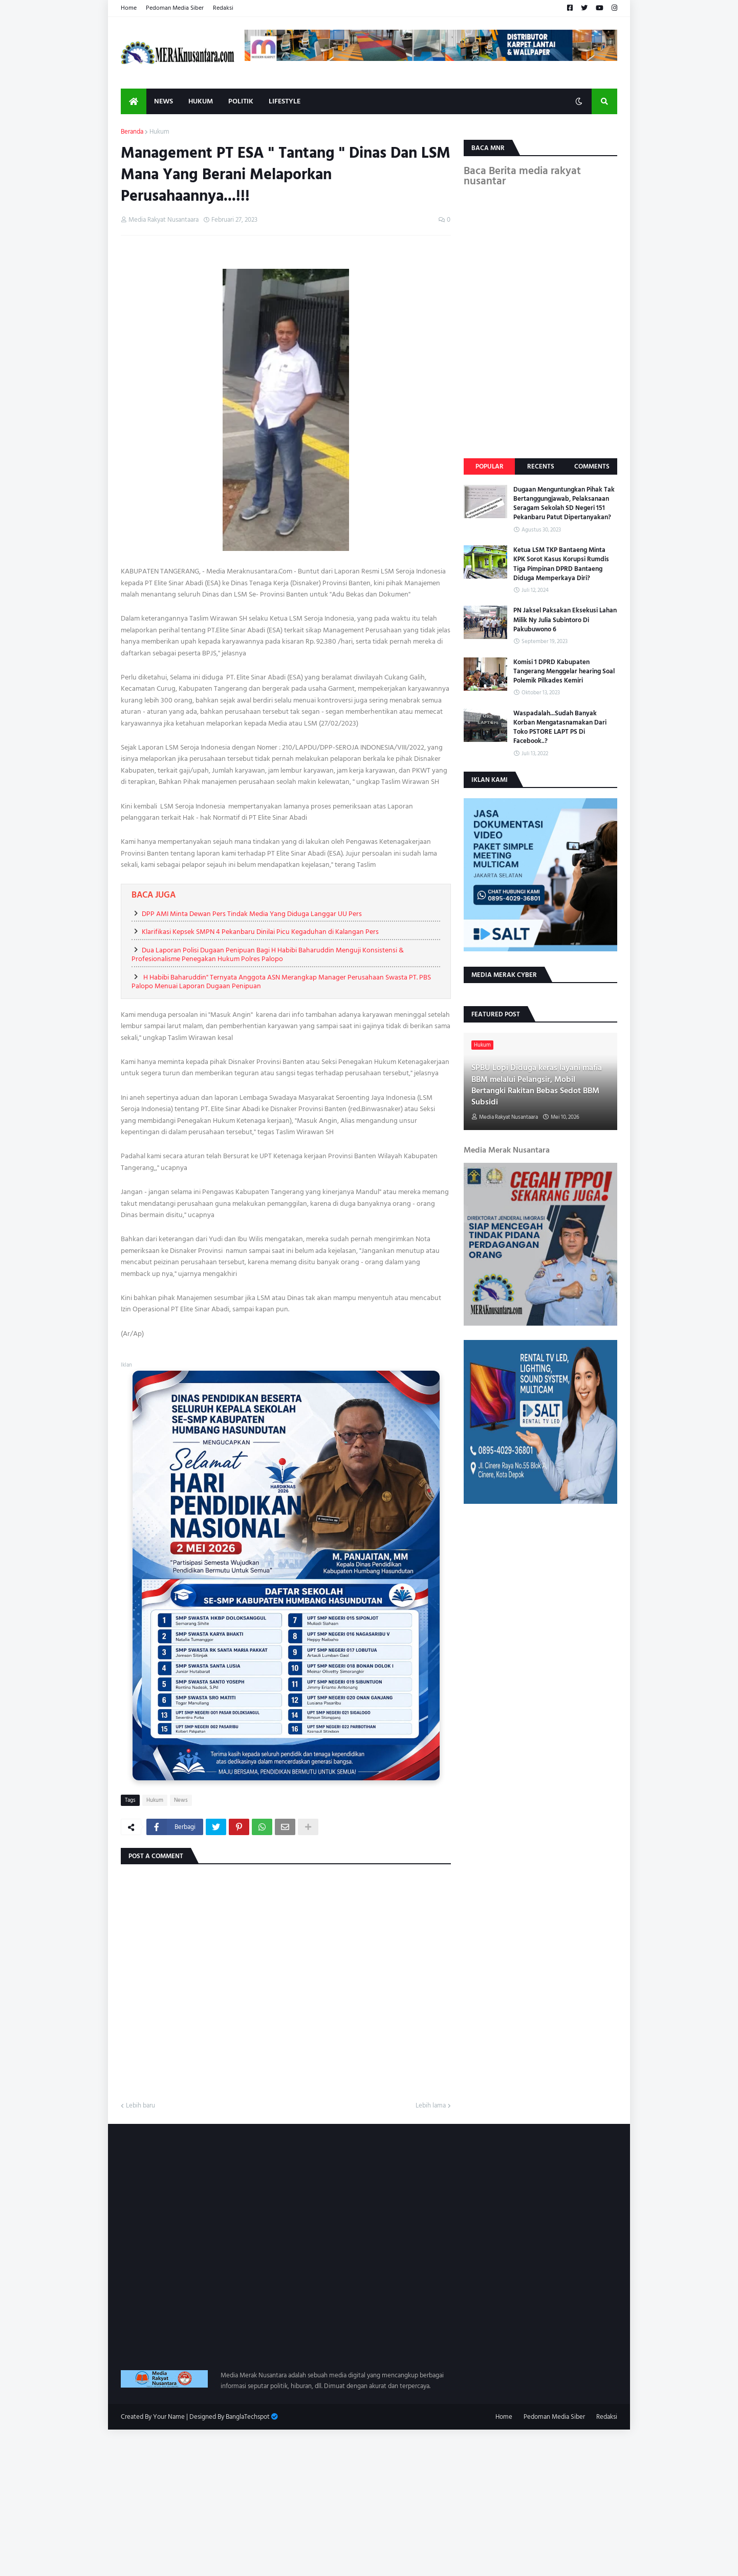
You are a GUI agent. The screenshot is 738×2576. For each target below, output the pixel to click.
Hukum (159, 132)
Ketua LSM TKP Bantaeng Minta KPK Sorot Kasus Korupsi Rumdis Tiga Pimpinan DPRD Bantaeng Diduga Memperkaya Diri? (561, 564)
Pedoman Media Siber (175, 8)
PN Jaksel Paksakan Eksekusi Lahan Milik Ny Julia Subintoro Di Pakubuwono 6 (565, 620)
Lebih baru (140, 2106)
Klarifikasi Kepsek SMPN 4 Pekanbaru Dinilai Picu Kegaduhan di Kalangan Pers (260, 932)
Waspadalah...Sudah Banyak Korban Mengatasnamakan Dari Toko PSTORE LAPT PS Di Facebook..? (559, 727)
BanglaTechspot (248, 2416)
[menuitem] (133, 101)
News (181, 1800)
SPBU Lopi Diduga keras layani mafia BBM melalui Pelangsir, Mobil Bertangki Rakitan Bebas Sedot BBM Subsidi (536, 1085)
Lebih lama (431, 2106)
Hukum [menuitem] (200, 101)
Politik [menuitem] (240, 101)
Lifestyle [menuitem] (284, 101)
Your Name (169, 2416)
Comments (592, 466)
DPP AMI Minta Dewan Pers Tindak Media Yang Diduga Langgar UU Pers (252, 914)
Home (129, 8)
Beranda (132, 132)
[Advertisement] (307, 2501)
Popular (489, 466)
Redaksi (223, 8)
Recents (540, 466)
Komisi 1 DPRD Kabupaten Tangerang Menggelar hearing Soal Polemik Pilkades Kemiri (564, 671)
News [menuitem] (163, 101)
